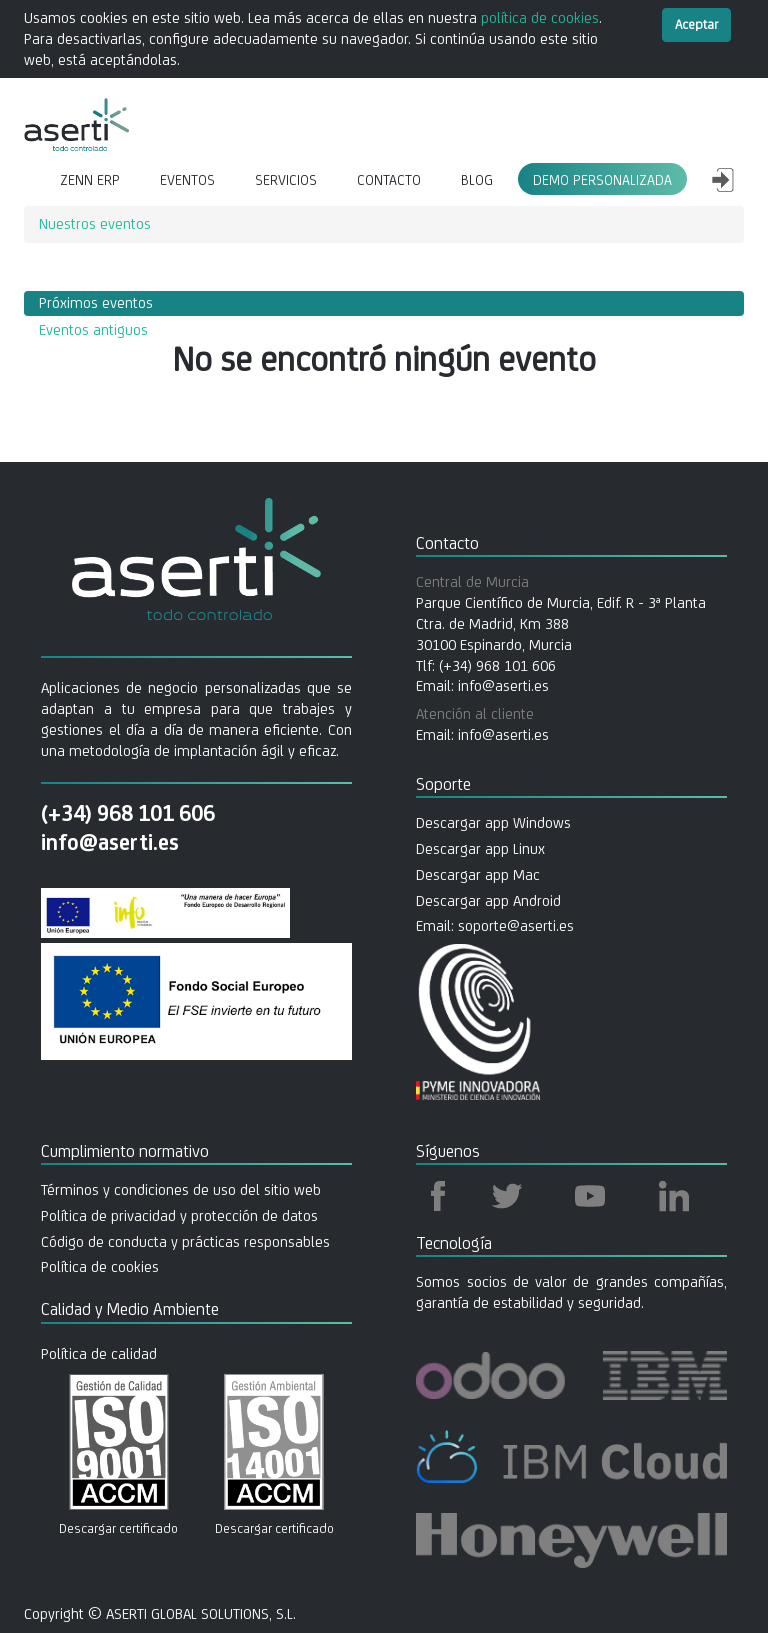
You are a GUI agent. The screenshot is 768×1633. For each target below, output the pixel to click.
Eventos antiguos (93, 329)
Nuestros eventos (95, 223)
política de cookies (540, 17)
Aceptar (696, 24)
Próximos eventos (96, 302)
